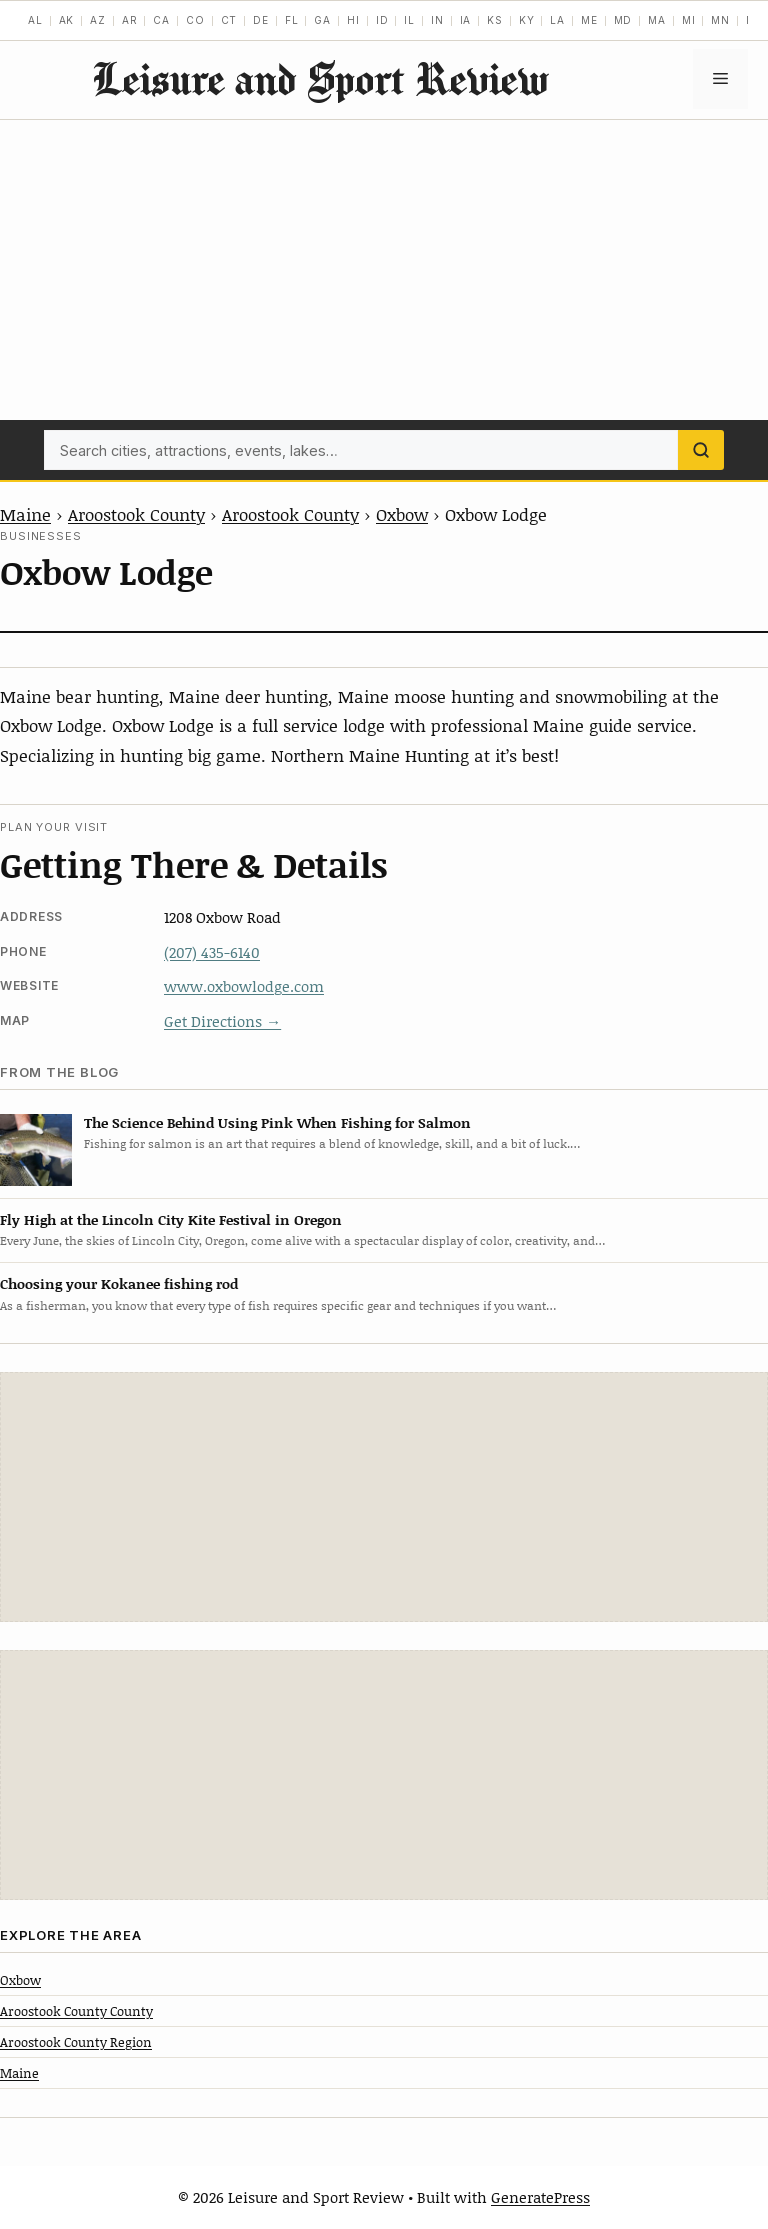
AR (130, 20)
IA (466, 20)
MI (689, 20)
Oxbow (402, 514)
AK (67, 20)
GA (322, 20)
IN (437, 20)
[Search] (701, 450)
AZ (98, 20)
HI (353, 20)
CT (229, 20)
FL (292, 20)
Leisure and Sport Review (320, 78)
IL (409, 20)
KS (495, 20)
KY (527, 20)
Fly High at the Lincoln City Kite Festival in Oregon (171, 1219)
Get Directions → (222, 1021)
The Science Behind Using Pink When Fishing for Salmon (277, 1122)
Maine (25, 514)
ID (382, 20)
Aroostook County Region (76, 2042)
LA (557, 20)
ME (589, 20)
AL (35, 20)
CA (161, 20)
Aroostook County (136, 514)
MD (623, 20)
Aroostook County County (76, 2011)
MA (657, 20)
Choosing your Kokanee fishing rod (119, 1283)
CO (195, 20)
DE (261, 20)
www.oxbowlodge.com (244, 986)
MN (720, 20)
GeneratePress (540, 2197)
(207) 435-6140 (212, 952)
